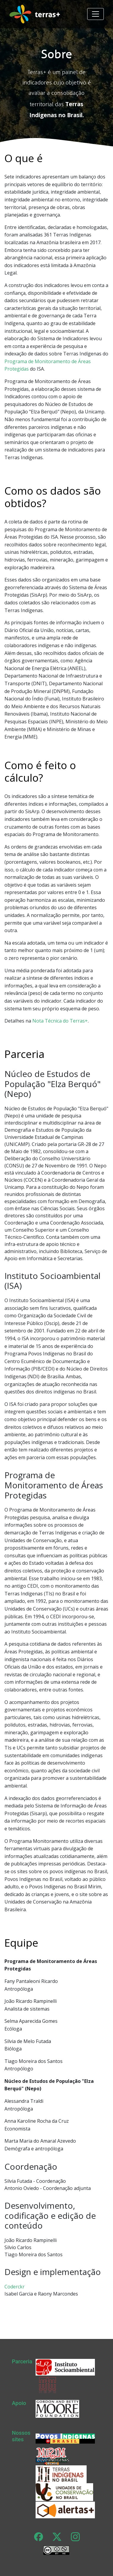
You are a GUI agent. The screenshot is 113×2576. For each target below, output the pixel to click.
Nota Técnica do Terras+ (60, 1020)
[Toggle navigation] (95, 14)
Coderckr (14, 2286)
